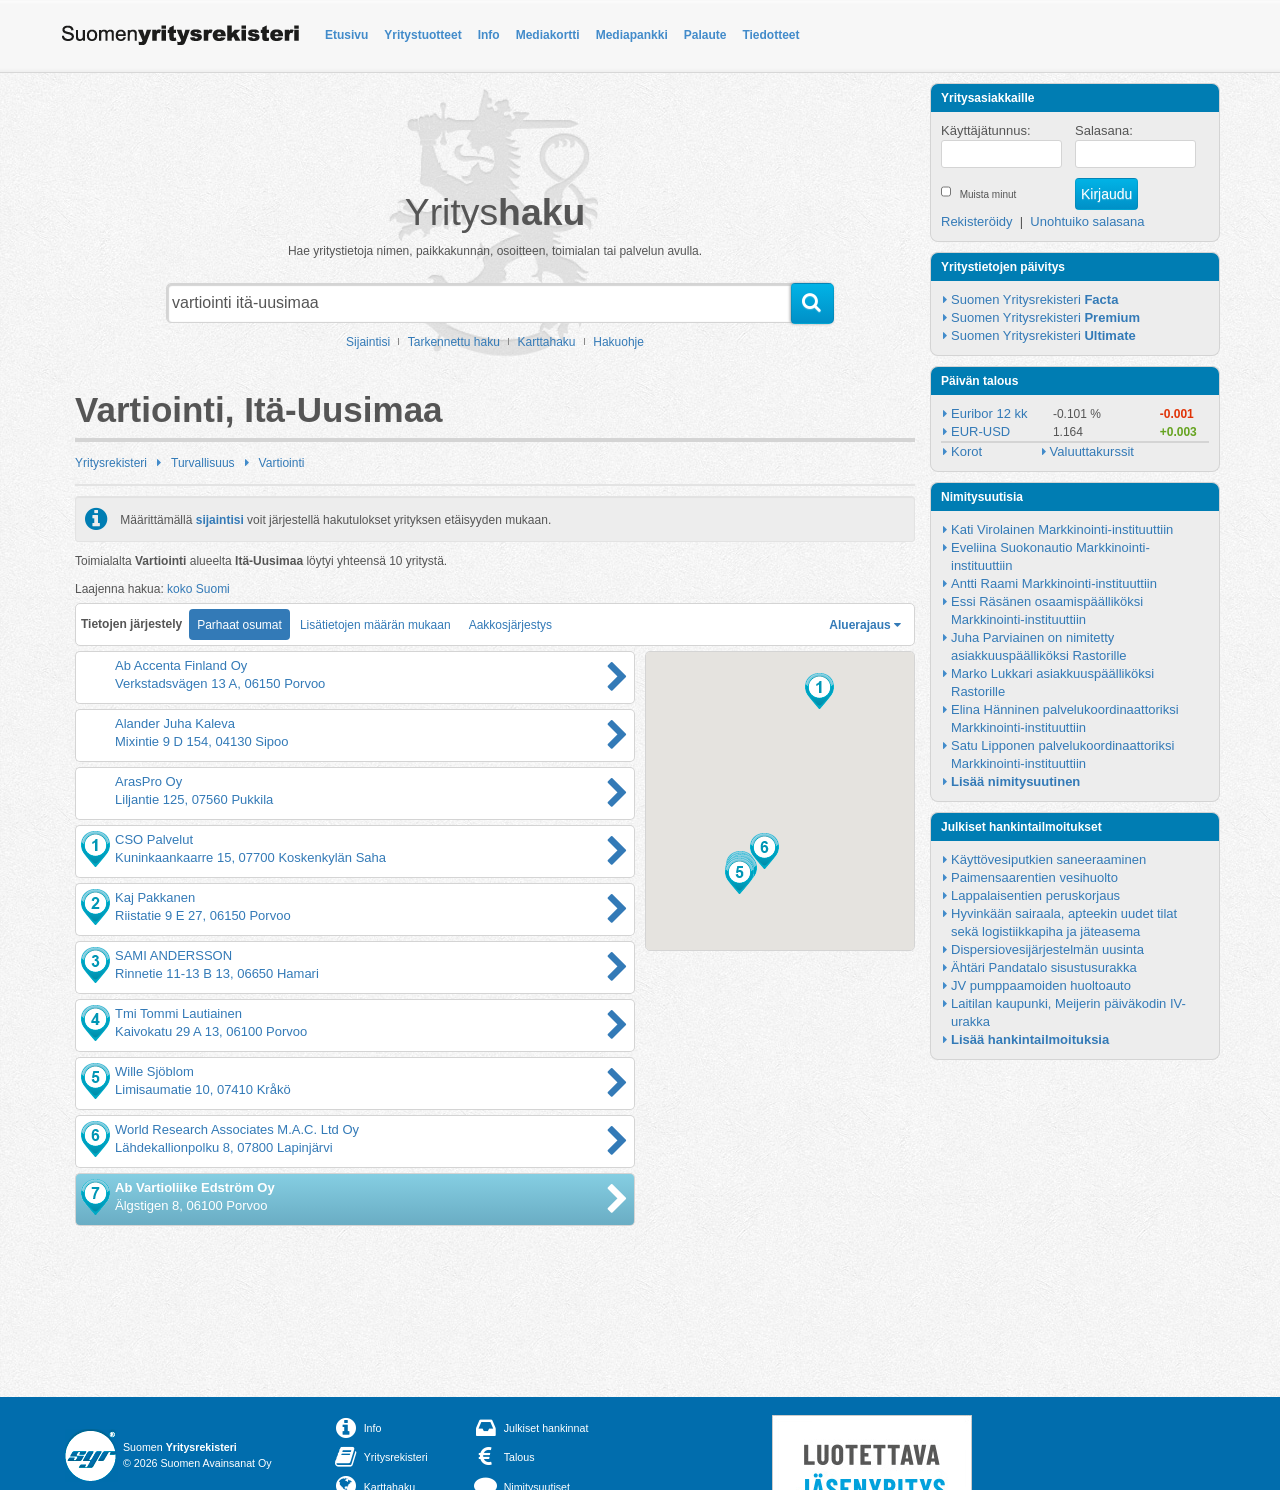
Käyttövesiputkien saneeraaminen (1048, 859)
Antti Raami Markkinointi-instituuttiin (1054, 583)
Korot (966, 451)
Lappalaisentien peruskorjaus (1035, 895)
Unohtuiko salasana (1087, 221)
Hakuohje (618, 342)
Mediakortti (548, 35)
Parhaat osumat (239, 625)
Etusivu (346, 35)
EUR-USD (980, 431)
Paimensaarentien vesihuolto (1034, 877)
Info (489, 35)
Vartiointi (282, 463)
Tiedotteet (770, 35)
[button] (819, 691)
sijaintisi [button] (220, 519)
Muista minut (988, 194)
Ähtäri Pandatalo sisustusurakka (1044, 967)
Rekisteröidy (977, 221)
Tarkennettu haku (454, 342)
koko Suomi (198, 589)
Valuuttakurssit (1092, 451)
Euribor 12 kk (989, 413)
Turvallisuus (203, 463)
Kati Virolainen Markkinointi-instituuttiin (1062, 529)
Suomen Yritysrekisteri (1034, 299)
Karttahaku (547, 342)
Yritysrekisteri (111, 463)
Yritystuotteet (422, 35)
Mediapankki (632, 35)
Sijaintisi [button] (368, 342)
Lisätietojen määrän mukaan (375, 625)
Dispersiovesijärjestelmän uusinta (1047, 949)
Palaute (705, 35)
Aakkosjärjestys (510, 625)
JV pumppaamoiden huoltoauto (1041, 985)
